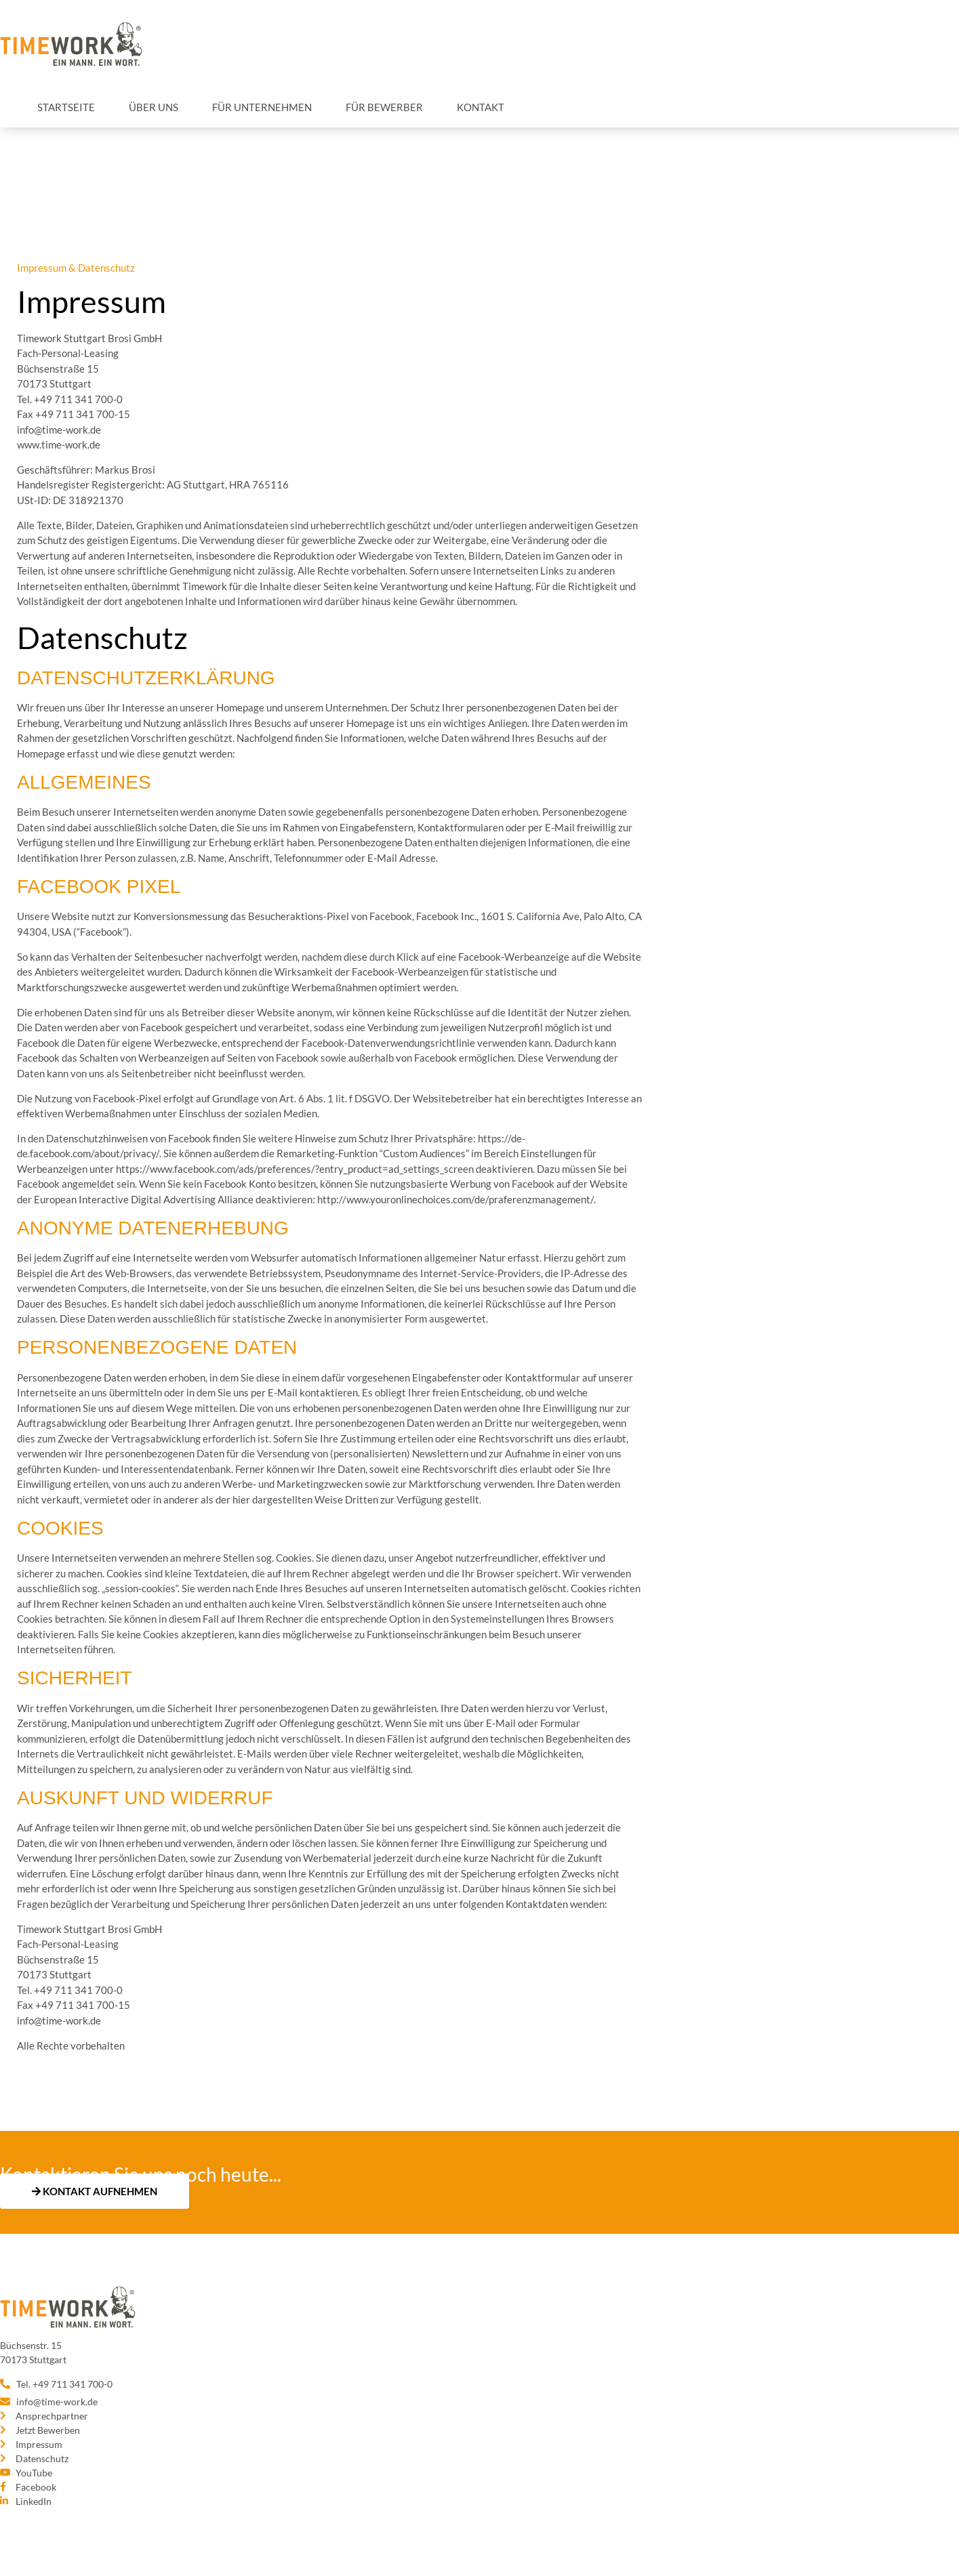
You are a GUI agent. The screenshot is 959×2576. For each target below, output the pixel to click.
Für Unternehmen (262, 107)
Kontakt (480, 107)
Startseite (66, 107)
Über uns (153, 107)
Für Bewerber (384, 107)
